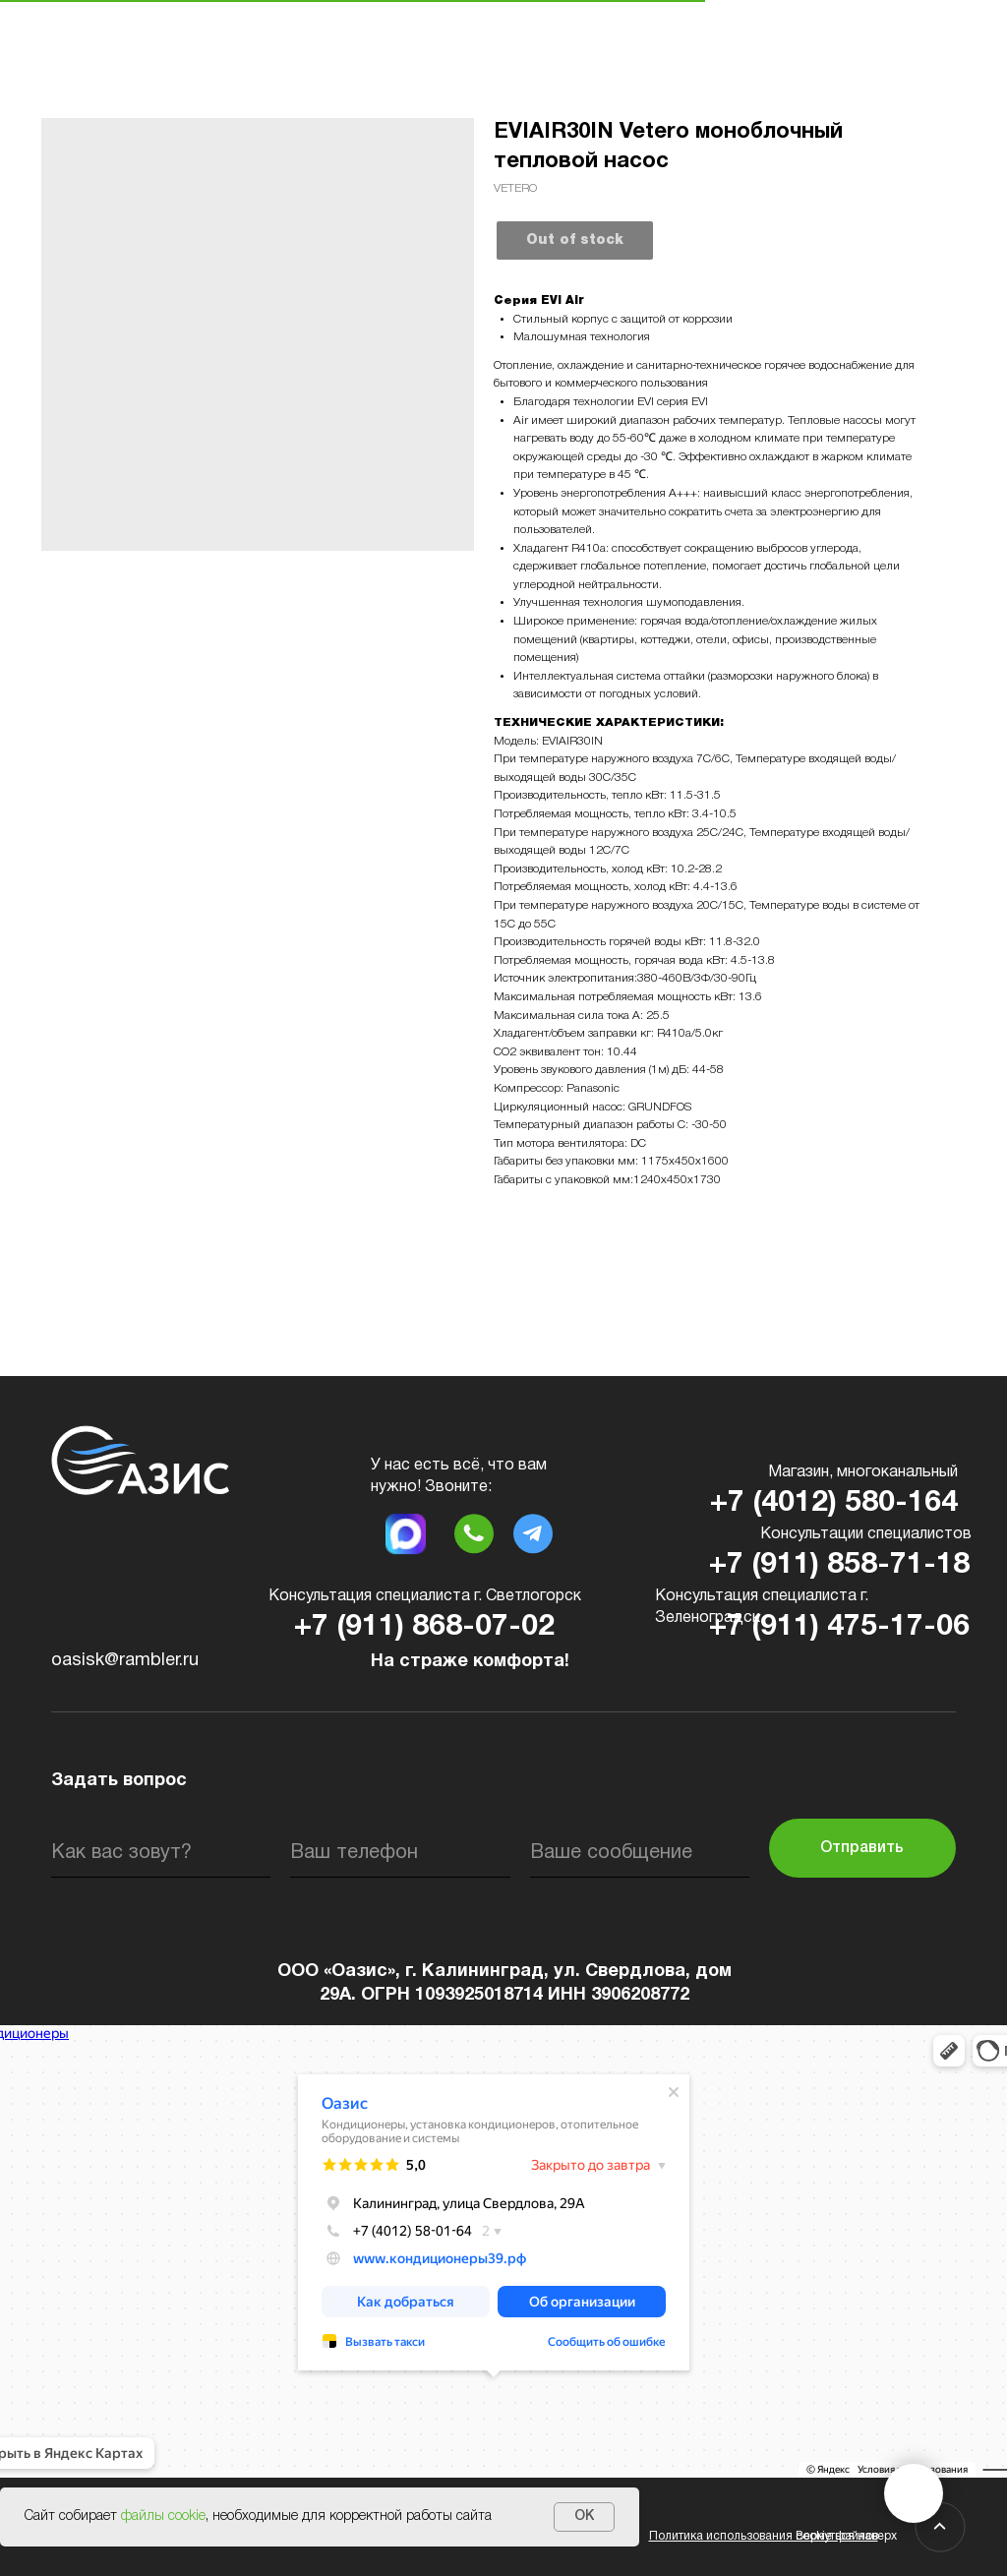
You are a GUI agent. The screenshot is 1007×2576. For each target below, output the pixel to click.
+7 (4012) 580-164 (834, 1503)
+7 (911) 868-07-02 (424, 1627)
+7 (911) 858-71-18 (839, 1565)
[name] (160, 1853)
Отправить (862, 1848)
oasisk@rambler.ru (125, 1660)
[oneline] (639, 1853)
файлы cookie (163, 2516)
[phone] (399, 1853)
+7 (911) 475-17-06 (839, 1627)
